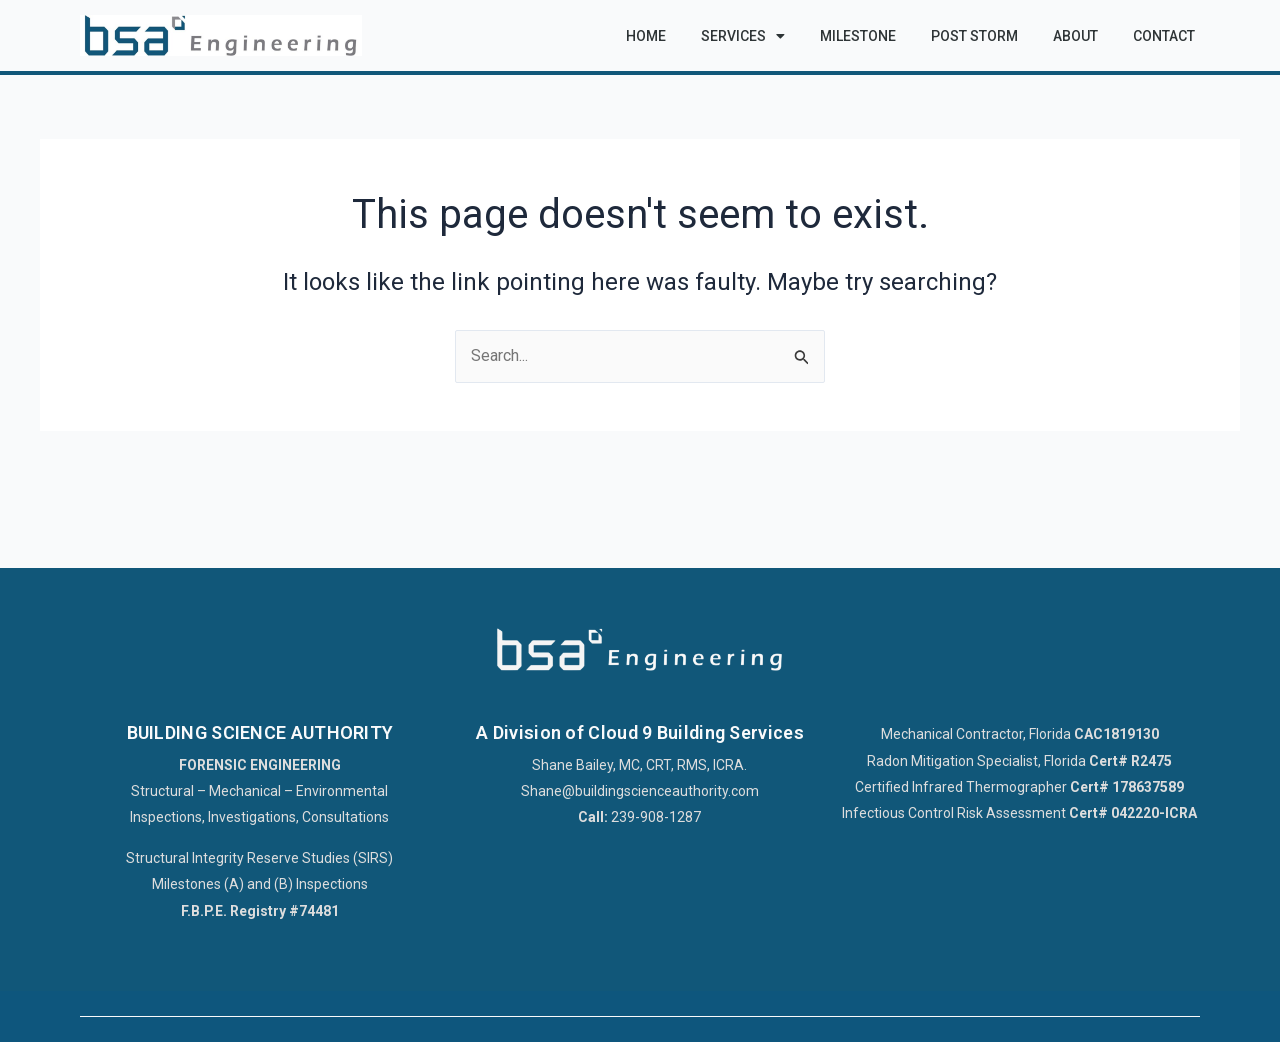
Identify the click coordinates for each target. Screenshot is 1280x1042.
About (1075, 36)
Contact (1164, 36)
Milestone (858, 36)
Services (743, 36)
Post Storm (974, 36)
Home (646, 36)
